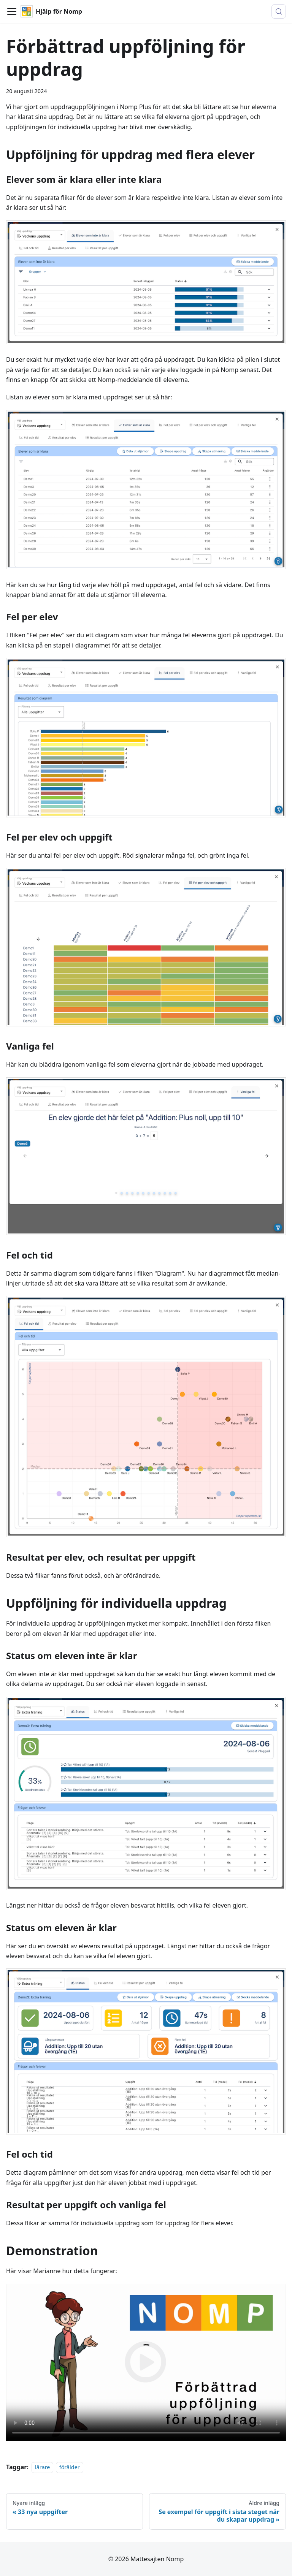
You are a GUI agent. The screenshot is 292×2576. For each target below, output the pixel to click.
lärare (42, 2467)
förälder (69, 2467)
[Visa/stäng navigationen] (11, 11)
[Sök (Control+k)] (278, 11)
